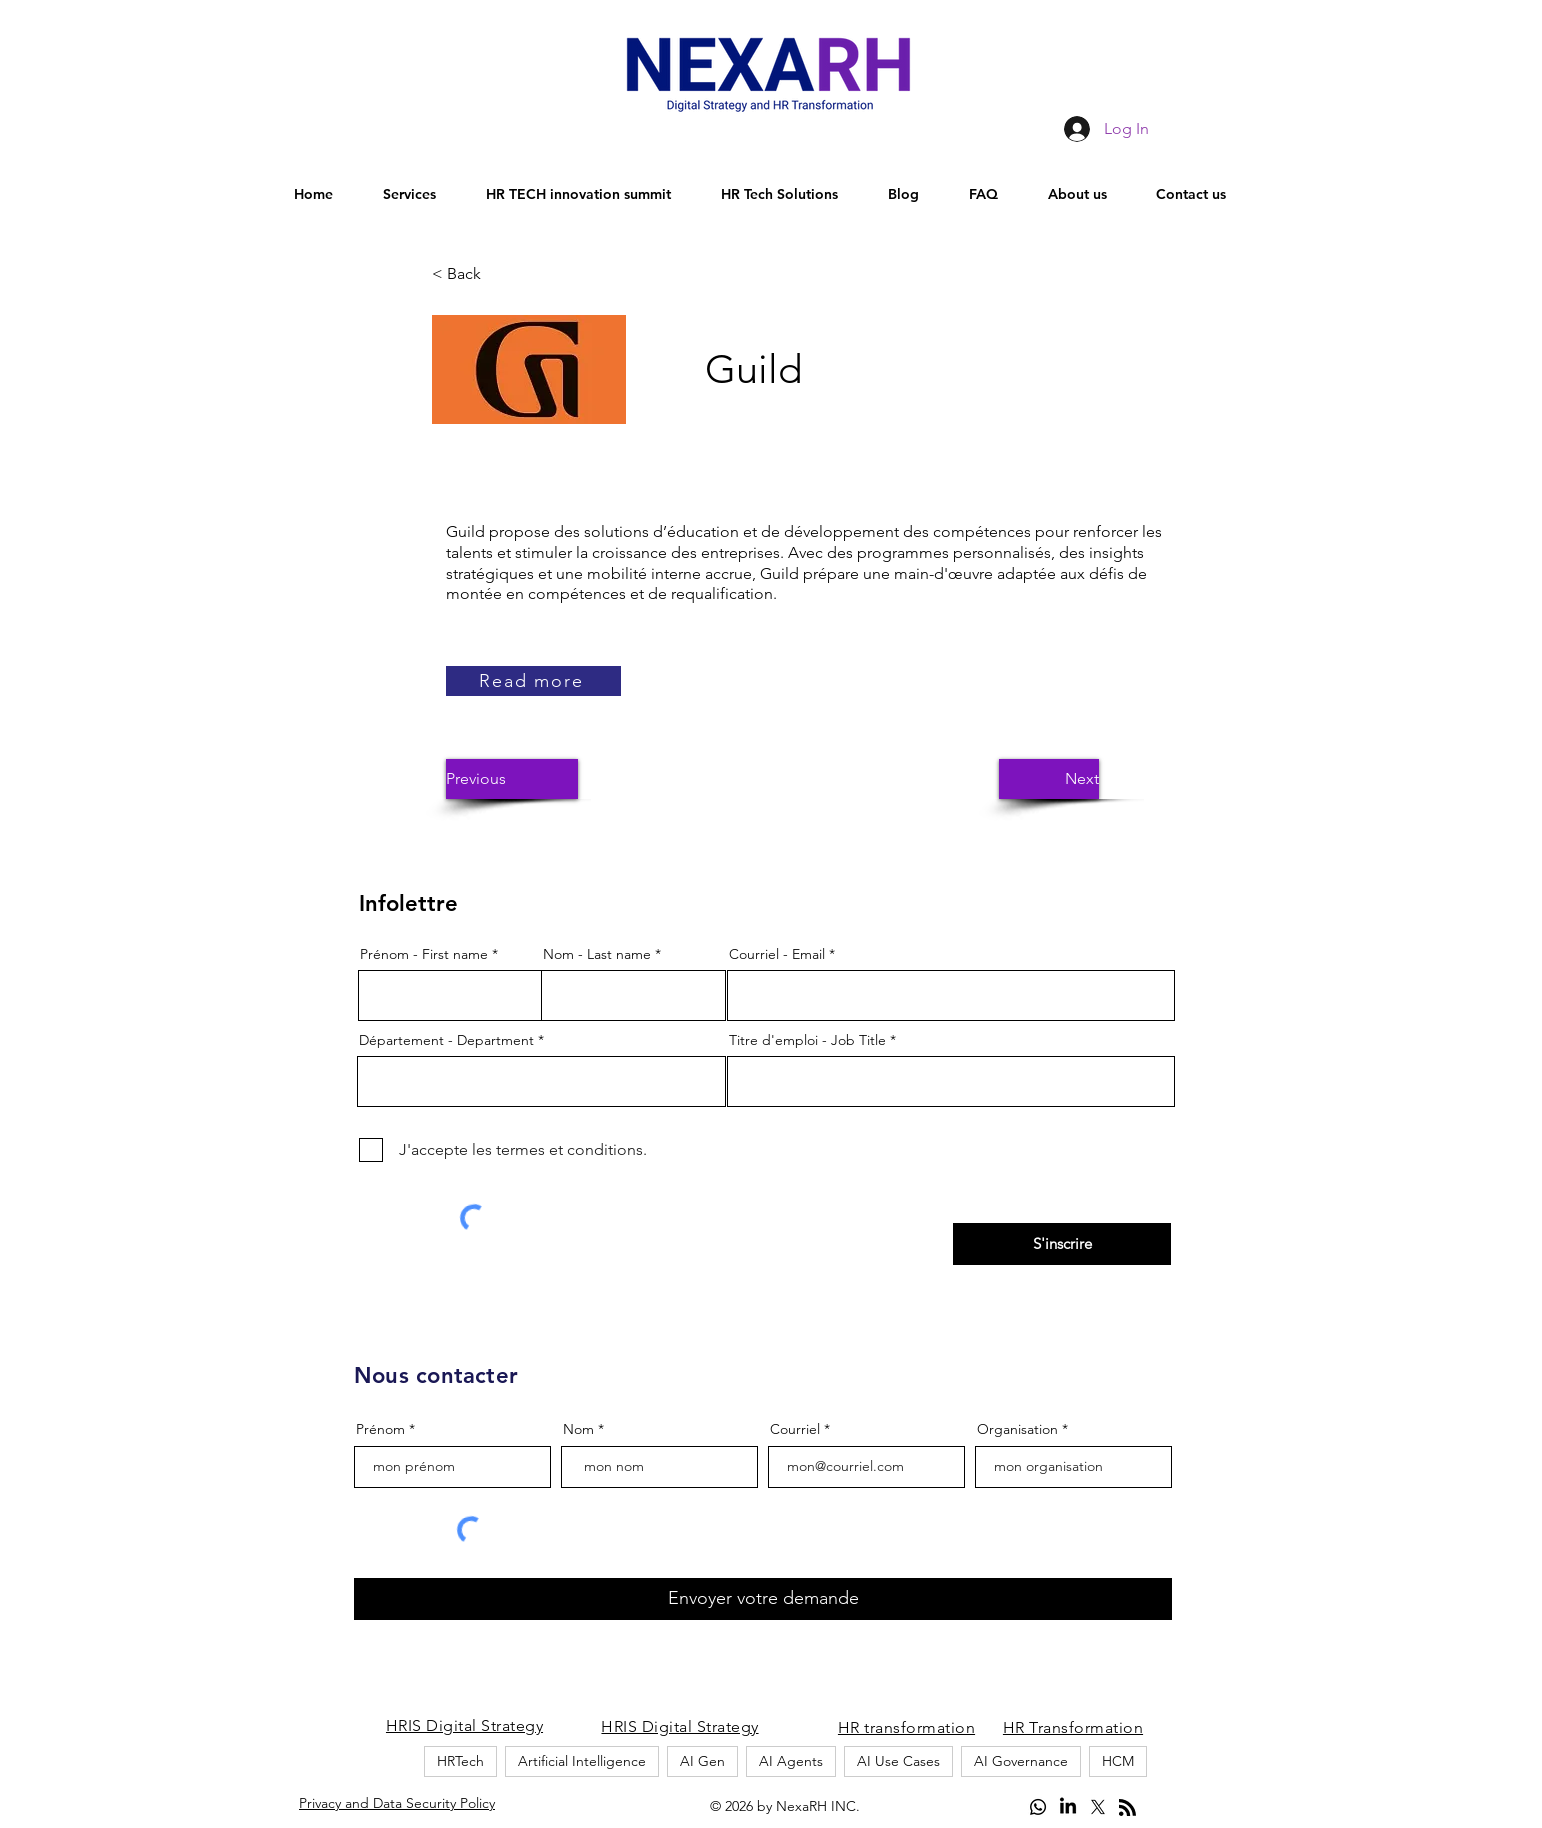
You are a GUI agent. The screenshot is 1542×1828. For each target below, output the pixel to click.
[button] (498, 274)
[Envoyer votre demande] (763, 1599)
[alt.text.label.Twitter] (1098, 1807)
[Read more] (533, 681)
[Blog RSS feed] (1127, 1808)
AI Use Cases (898, 1761)
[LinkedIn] (1068, 1807)
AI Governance (1021, 1761)
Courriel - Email (777, 954)
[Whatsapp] (1038, 1807)
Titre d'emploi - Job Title (807, 1040)
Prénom (380, 1429)
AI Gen (702, 1761)
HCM (1118, 1761)
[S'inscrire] (1062, 1244)
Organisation (1017, 1429)
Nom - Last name (597, 954)
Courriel (795, 1429)
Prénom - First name (424, 954)
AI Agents (791, 1761)
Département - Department (446, 1040)
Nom (578, 1429)
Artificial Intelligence (582, 1761)
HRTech (460, 1761)
